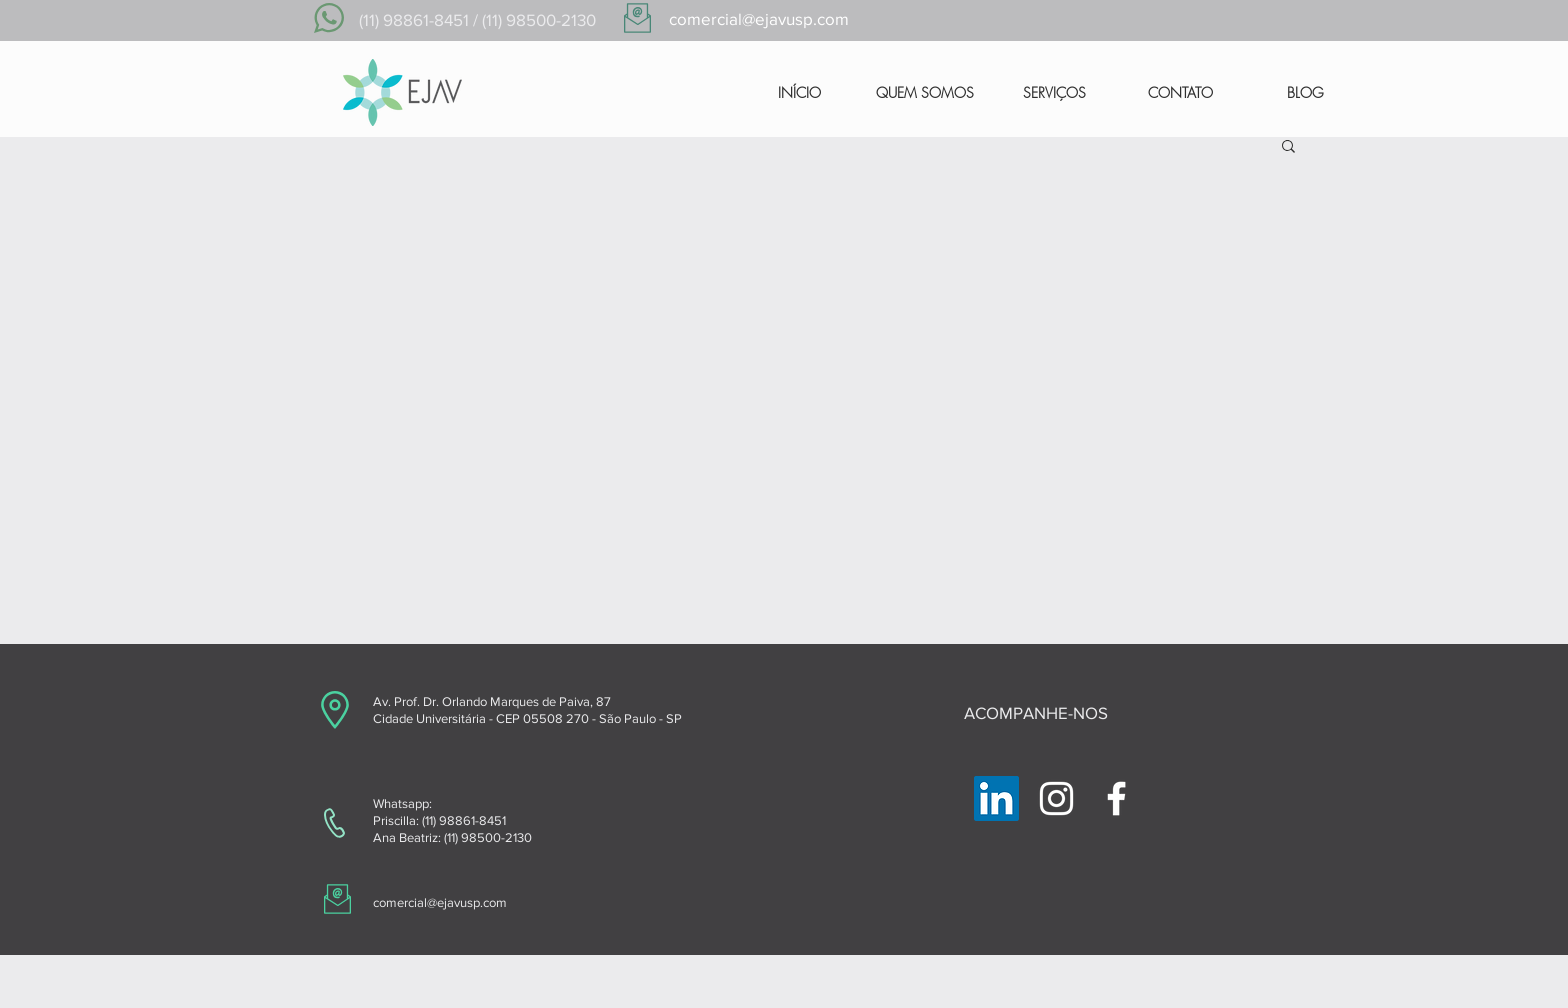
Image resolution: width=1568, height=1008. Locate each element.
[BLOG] (1305, 93)
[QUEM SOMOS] (925, 93)
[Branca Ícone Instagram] (1056, 798)
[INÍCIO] (799, 93)
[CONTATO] (1180, 93)
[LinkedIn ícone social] (996, 798)
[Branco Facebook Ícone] (1116, 798)
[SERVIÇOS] (1054, 93)
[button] (1288, 147)
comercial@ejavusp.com (759, 18)
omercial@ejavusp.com (443, 902)
